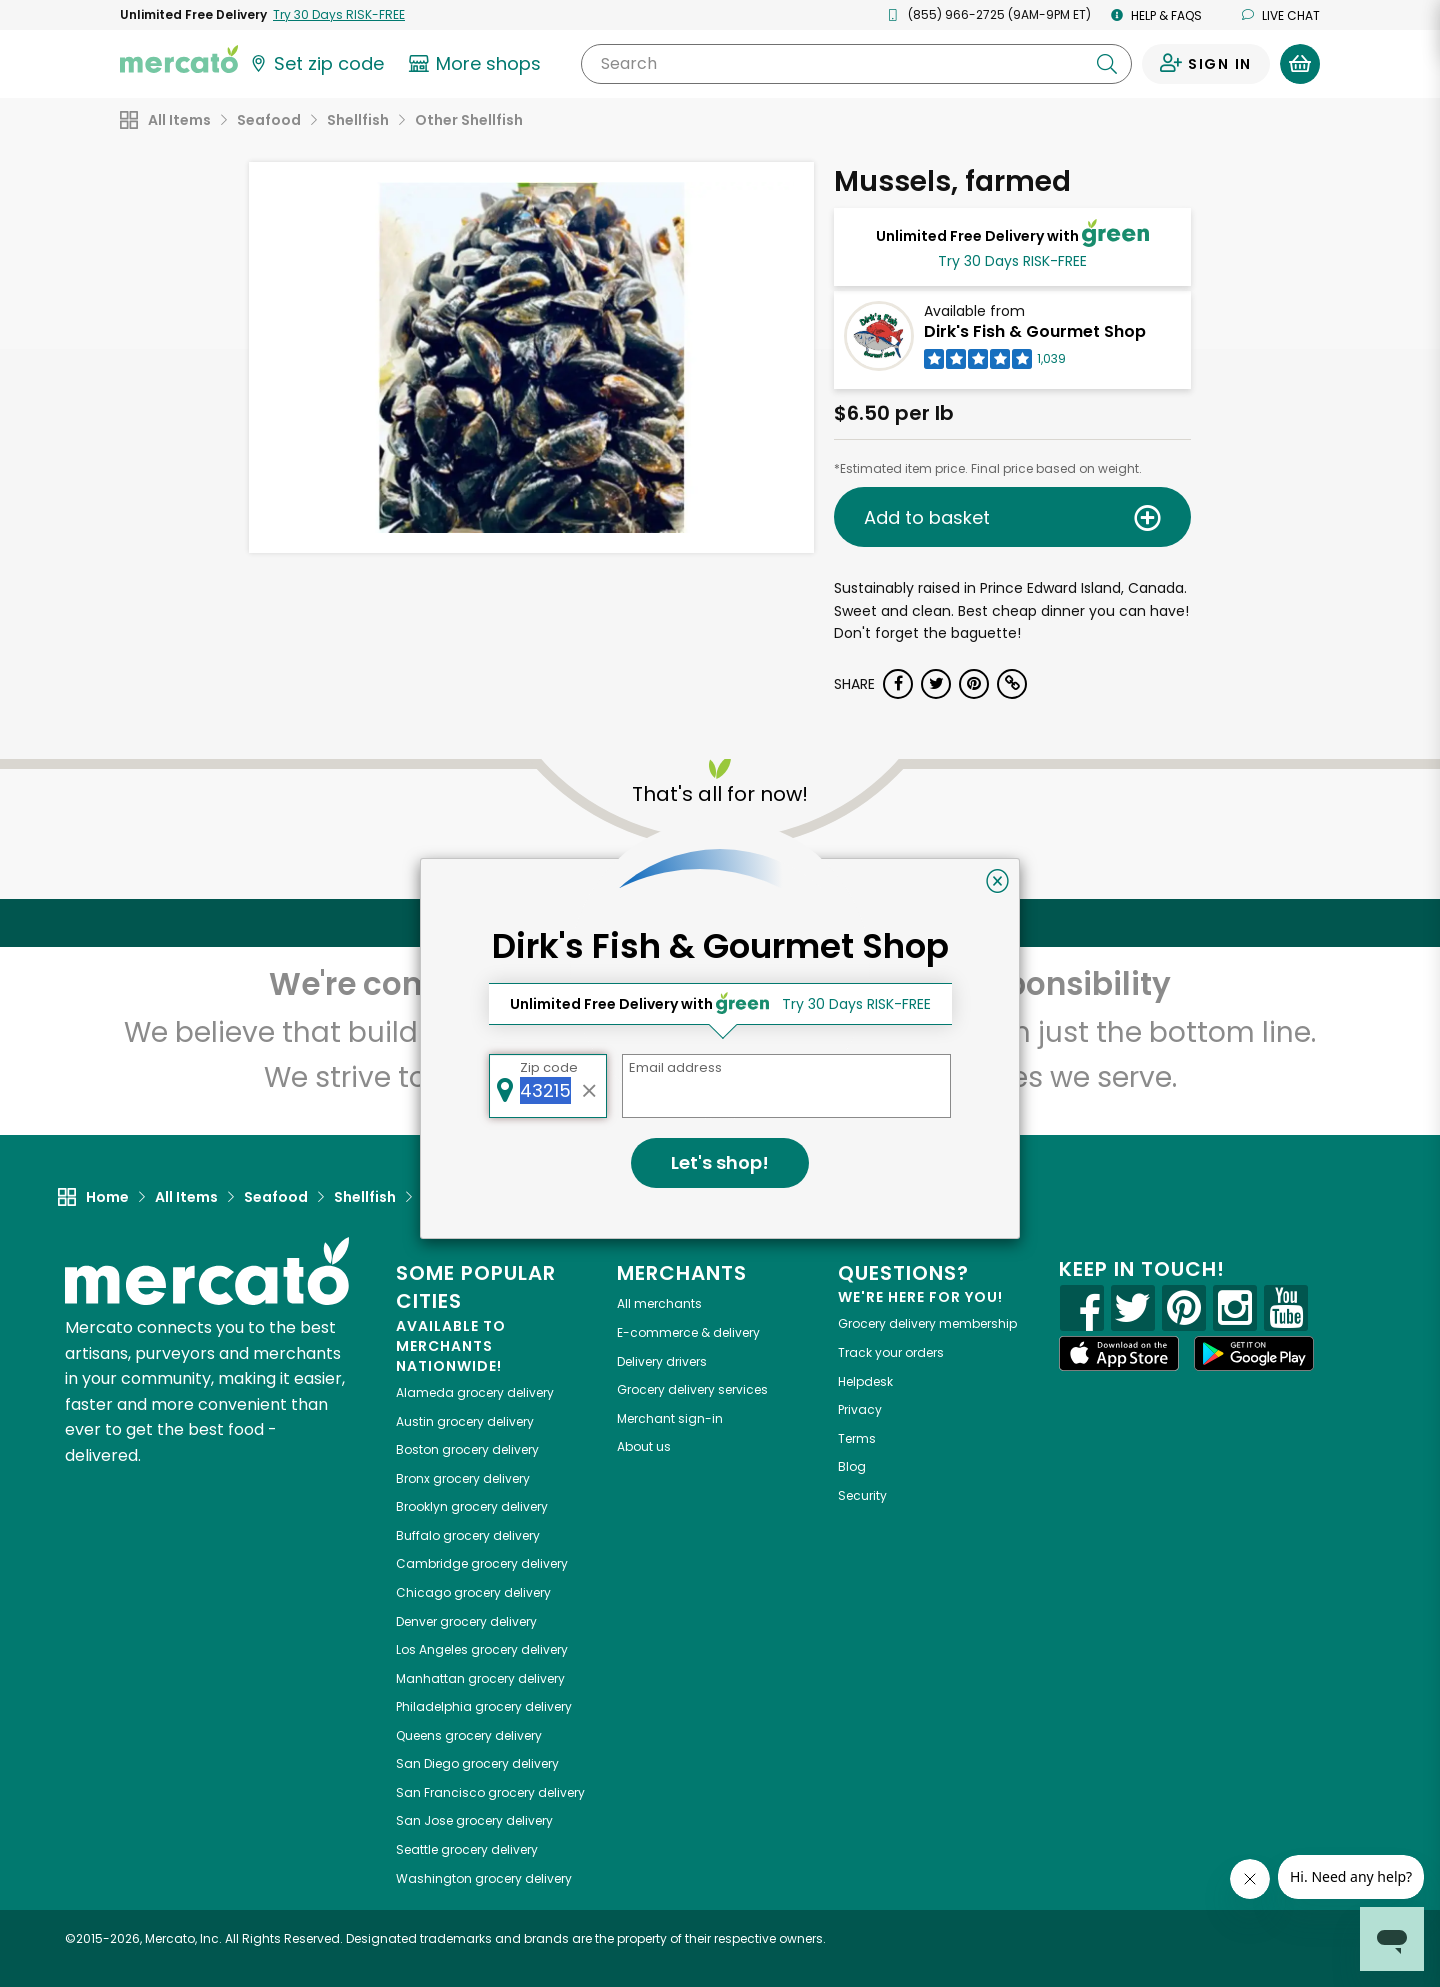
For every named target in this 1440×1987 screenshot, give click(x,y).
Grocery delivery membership (927, 1323)
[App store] (1119, 1354)
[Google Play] (1254, 1353)
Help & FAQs (1156, 15)
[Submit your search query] (1107, 64)
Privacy (860, 1409)
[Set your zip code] (316, 64)
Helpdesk (865, 1381)
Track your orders (891, 1352)
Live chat (1281, 15)
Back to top (720, 923)
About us (644, 1446)
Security (862, 1495)
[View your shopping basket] (1300, 64)
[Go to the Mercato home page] (179, 58)
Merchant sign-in (670, 1418)
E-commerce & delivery (688, 1332)
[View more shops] (477, 64)
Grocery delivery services (692, 1389)
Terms (857, 1438)
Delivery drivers (662, 1361)
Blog (852, 1466)
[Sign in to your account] (1206, 64)
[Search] (856, 64)
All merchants (659, 1303)
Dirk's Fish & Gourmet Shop (1035, 331)
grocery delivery (475, 1392)
